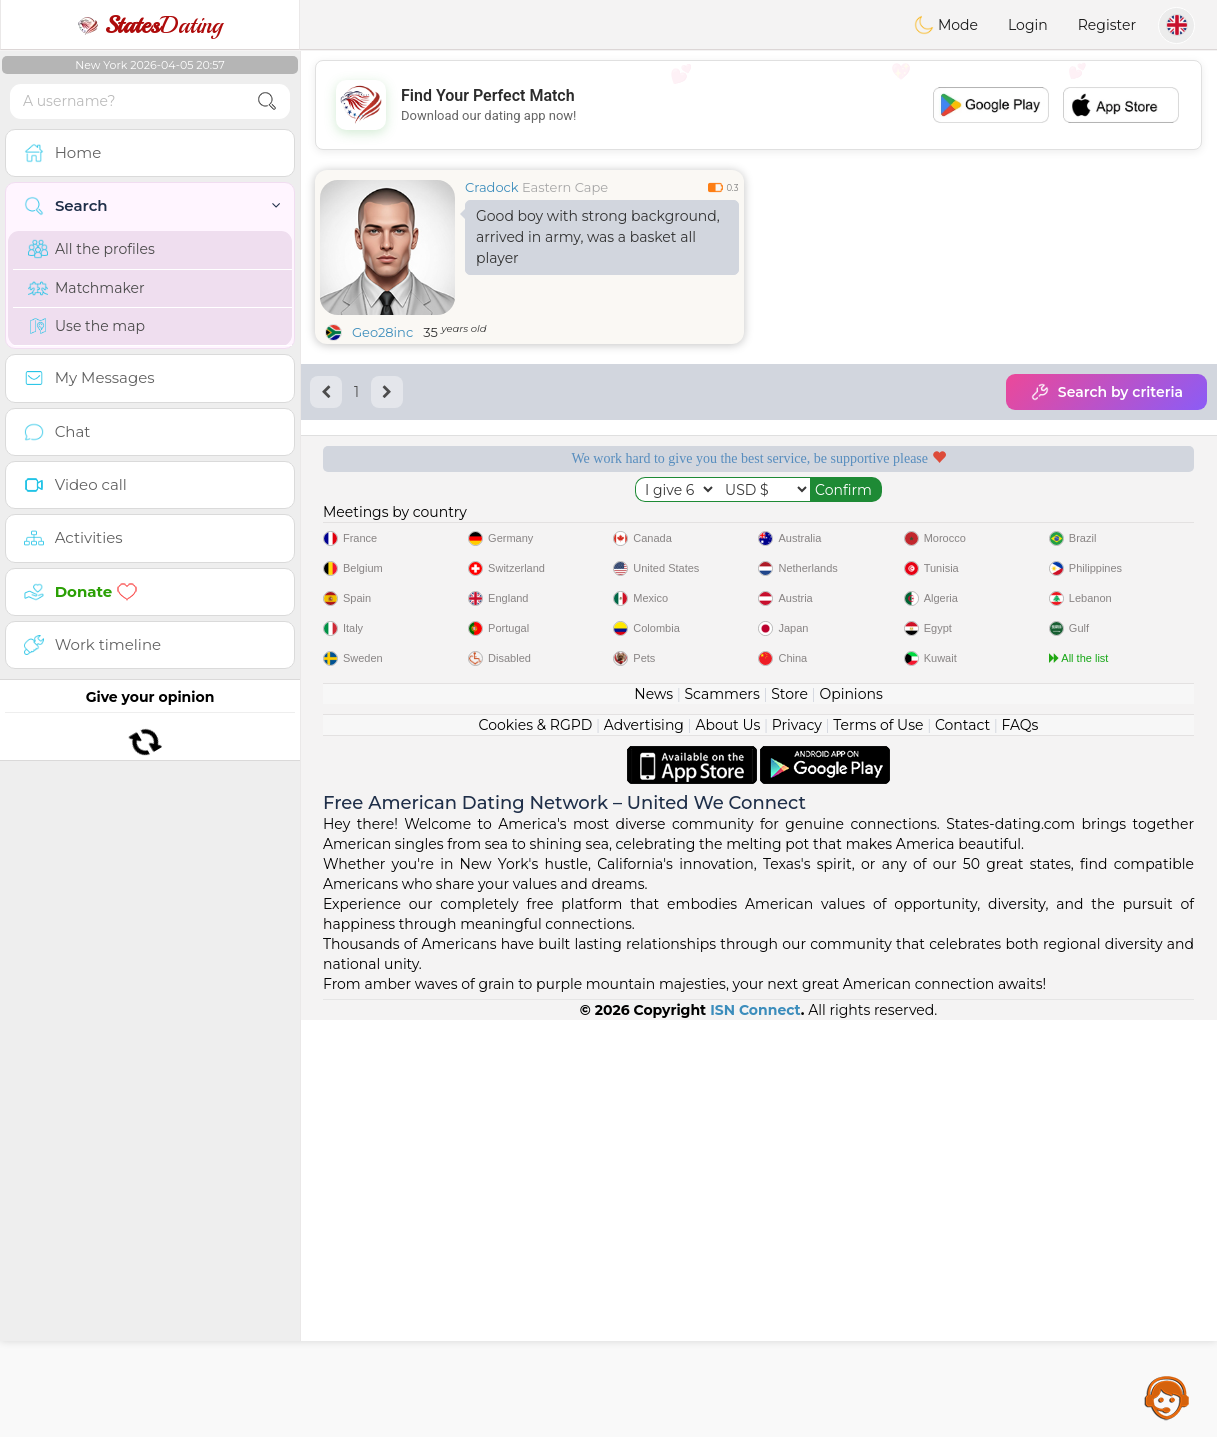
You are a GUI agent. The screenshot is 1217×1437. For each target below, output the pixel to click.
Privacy (797, 1142)
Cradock (492, 187)
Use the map (86, 326)
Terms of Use (878, 1142)
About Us (727, 1142)
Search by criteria (1106, 392)
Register (1107, 25)
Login (1028, 25)
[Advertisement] (758, 105)
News (653, 1111)
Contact (962, 1142)
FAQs (1020, 1142)
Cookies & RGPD (536, 1142)
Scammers (721, 1111)
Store (789, 1111)
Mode (946, 25)
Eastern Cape (565, 187)
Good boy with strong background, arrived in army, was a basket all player (598, 237)
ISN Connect (755, 1427)
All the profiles (91, 249)
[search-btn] (267, 101)
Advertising (644, 1142)
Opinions (850, 1111)
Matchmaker (86, 288)
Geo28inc (382, 332)
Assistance (1167, 1397)
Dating (150, 25)
